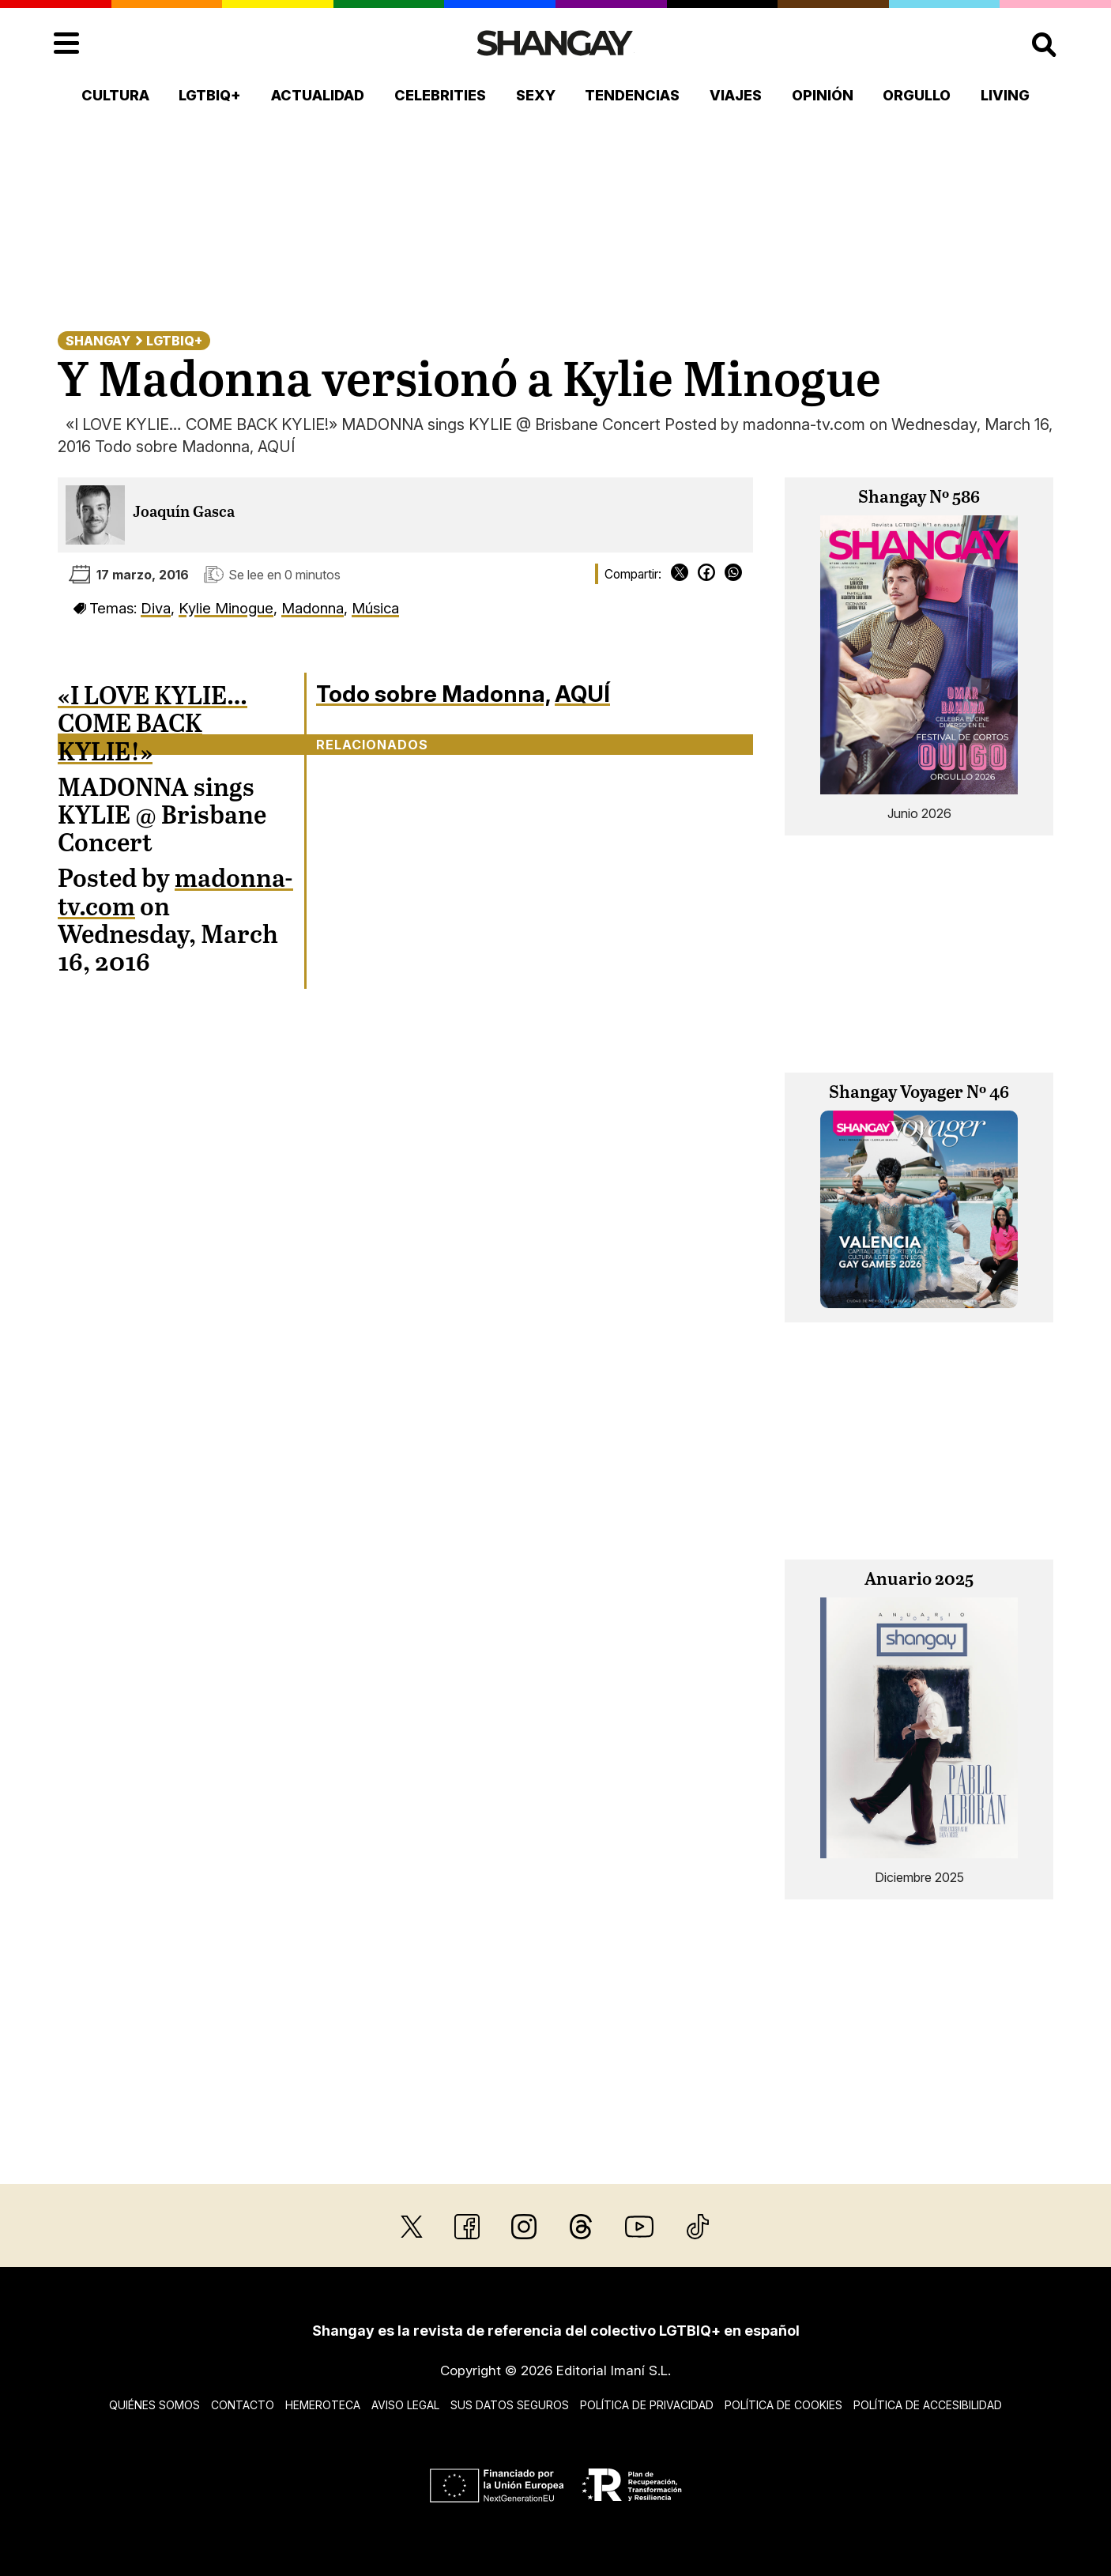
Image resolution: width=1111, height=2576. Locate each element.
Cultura (115, 95)
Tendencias (632, 95)
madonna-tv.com (175, 894)
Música (375, 608)
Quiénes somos (154, 2405)
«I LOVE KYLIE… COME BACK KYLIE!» (152, 725)
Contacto (242, 2405)
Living (1005, 95)
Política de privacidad (647, 2405)
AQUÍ (582, 693)
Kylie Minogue (226, 608)
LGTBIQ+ (210, 95)
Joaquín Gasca (184, 512)
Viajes (736, 95)
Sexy (536, 95)
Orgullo (917, 95)
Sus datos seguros (509, 2405)
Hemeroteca (322, 2405)
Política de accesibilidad (927, 2405)
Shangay (98, 341)
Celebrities (440, 95)
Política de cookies (783, 2405)
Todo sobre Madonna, (433, 693)
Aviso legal (405, 2405)
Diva (156, 608)
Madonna (312, 608)
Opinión (822, 95)
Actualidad (317, 95)
